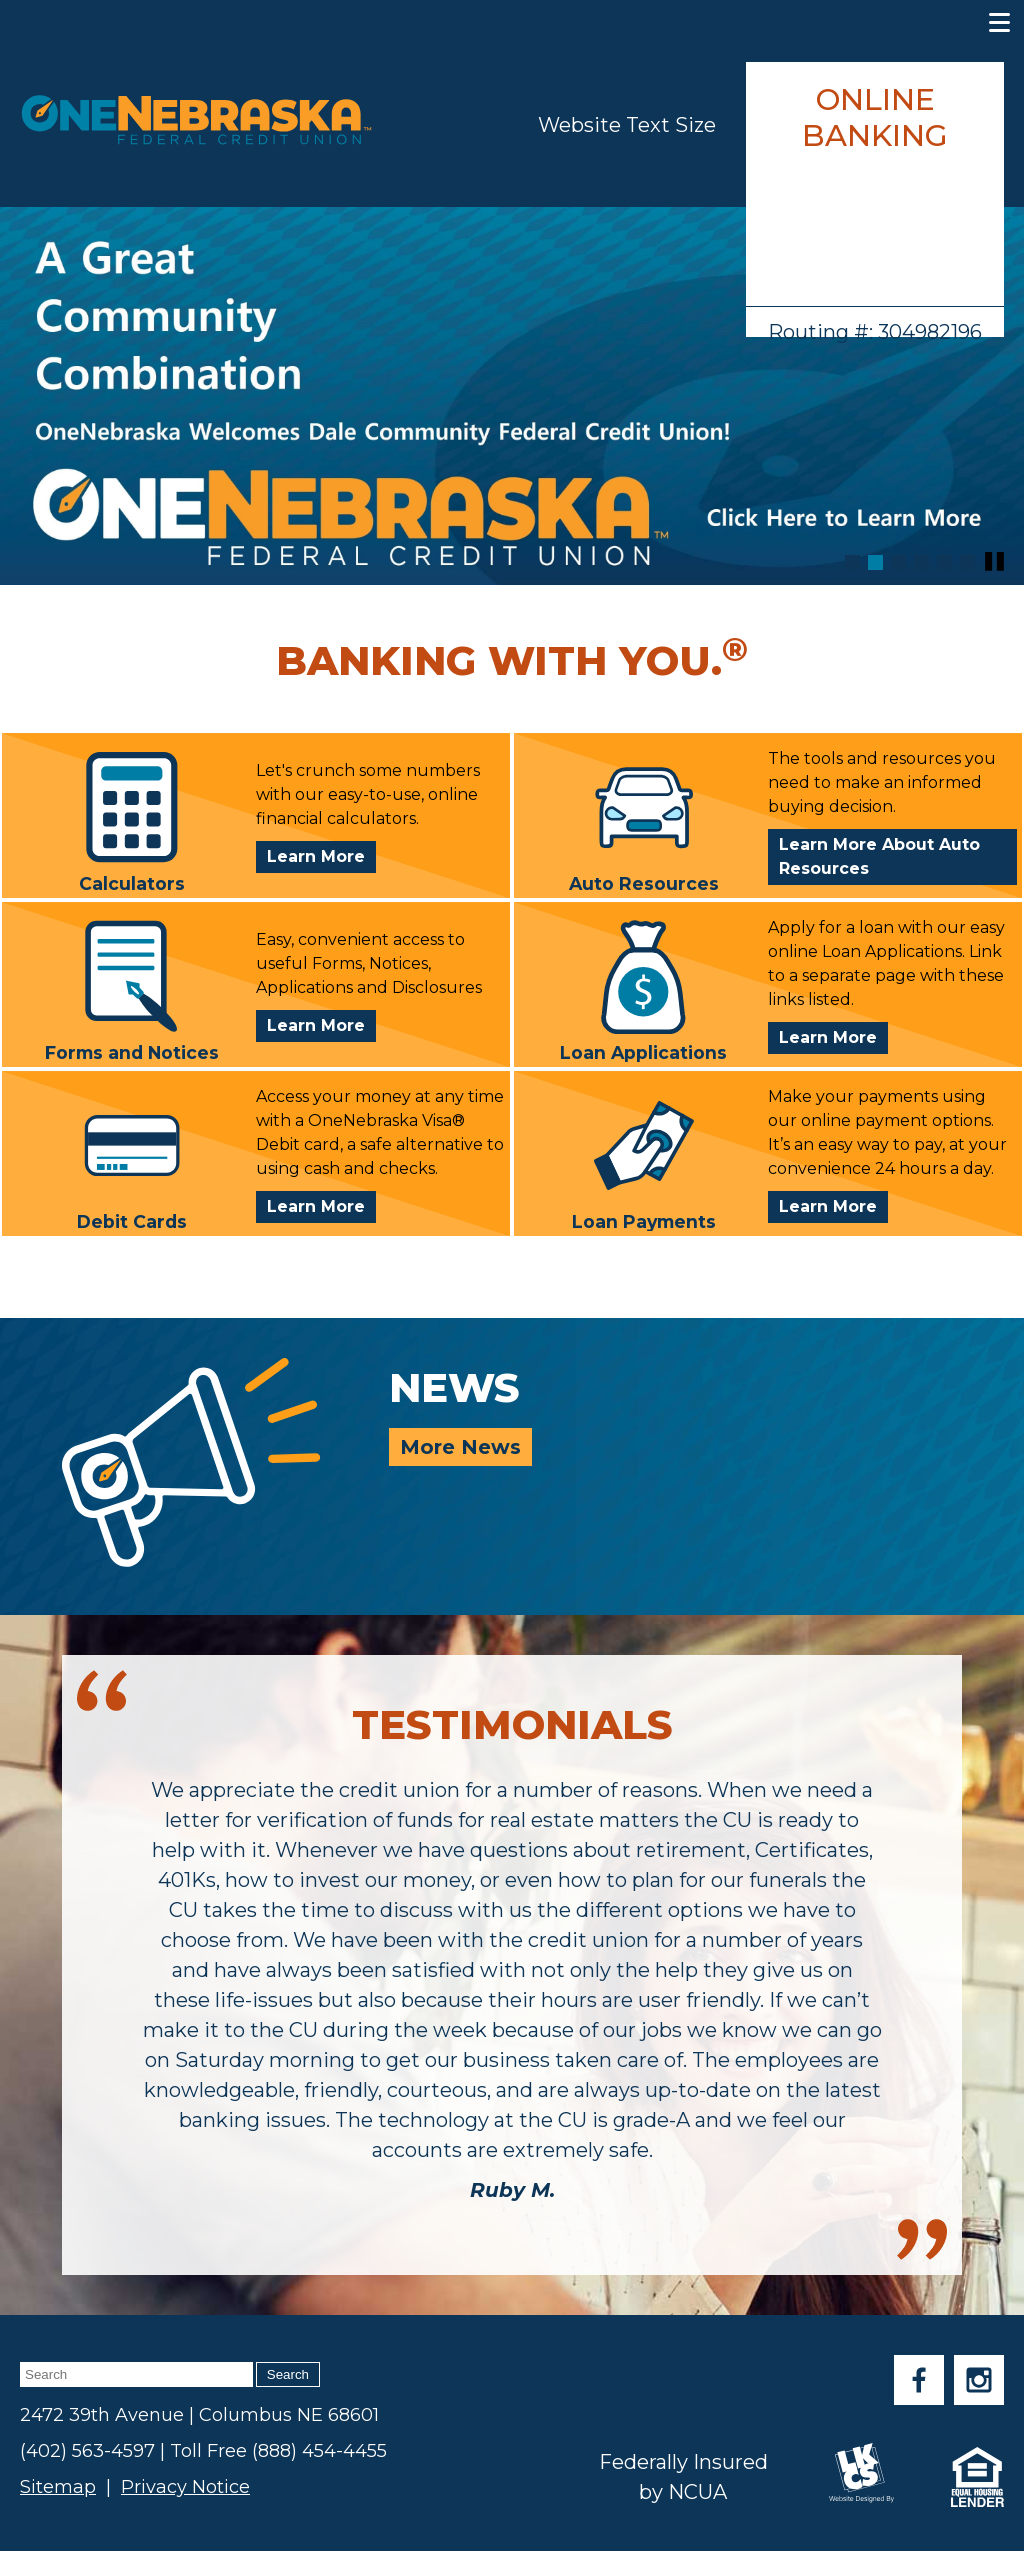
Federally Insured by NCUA (683, 2477)
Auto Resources (644, 821)
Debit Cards (132, 1159)
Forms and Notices (132, 990)
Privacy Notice (185, 2487)
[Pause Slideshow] (994, 562)
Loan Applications (643, 990)
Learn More (321, 858)
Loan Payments (644, 1159)
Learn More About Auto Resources (879, 856)
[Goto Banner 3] (898, 562)
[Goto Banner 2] (875, 562)
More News (460, 1447)
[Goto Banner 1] (852, 562)
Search (288, 2374)
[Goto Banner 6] (967, 562)
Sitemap (58, 2487)
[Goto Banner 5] (944, 562)
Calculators (132, 821)
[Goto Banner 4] (921, 562)
